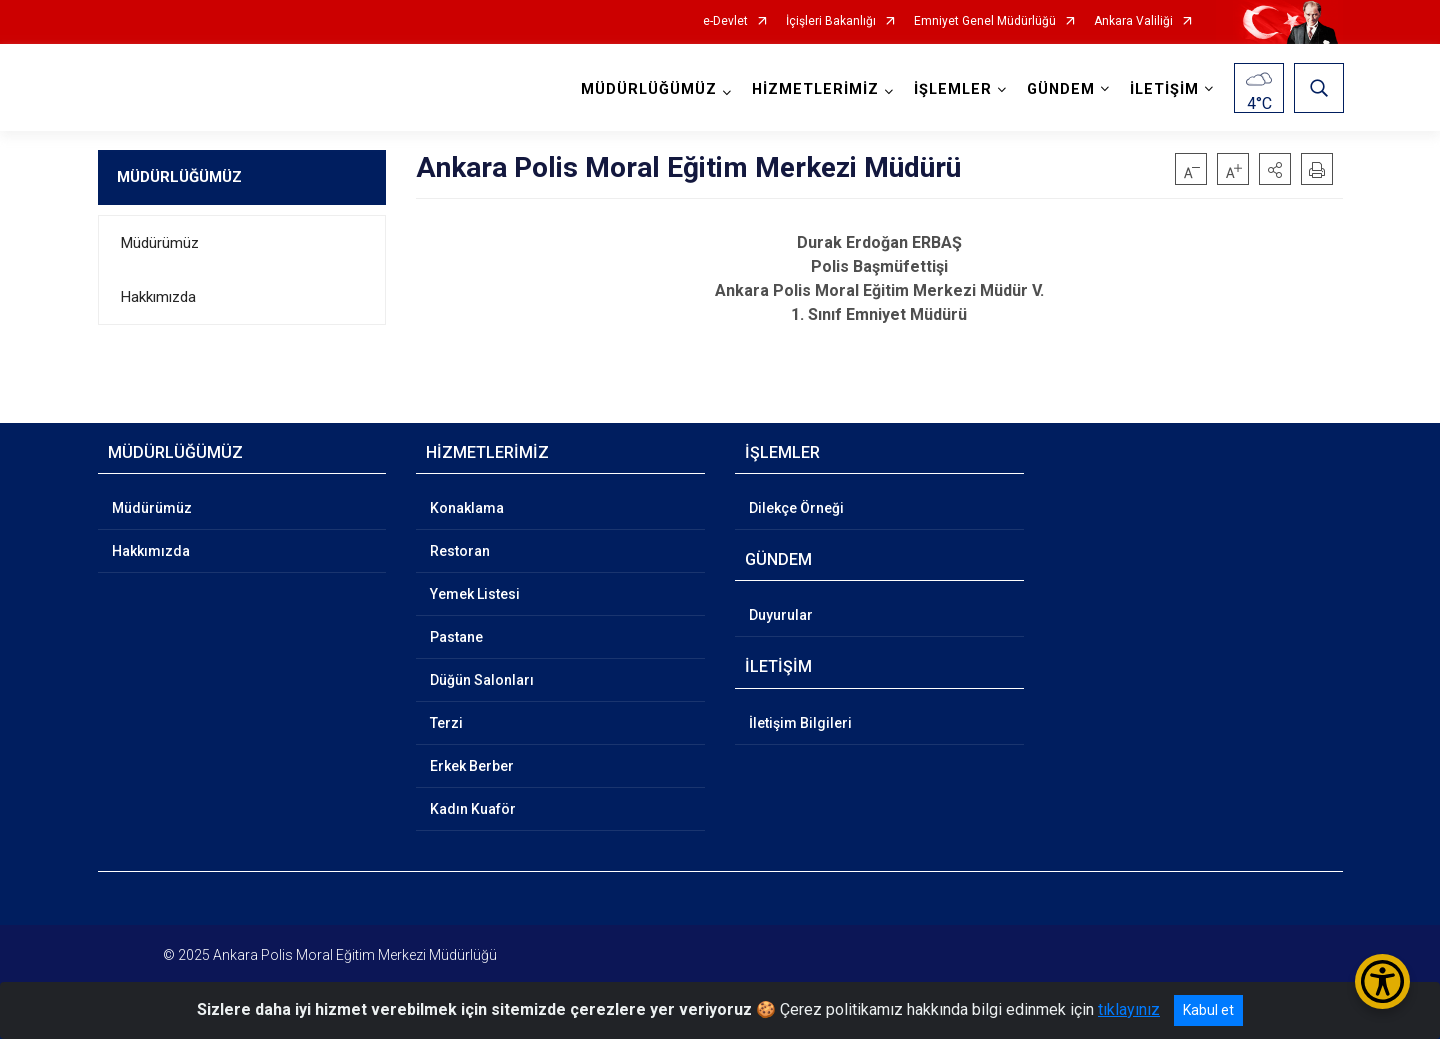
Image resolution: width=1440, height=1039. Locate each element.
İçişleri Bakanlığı (831, 21)
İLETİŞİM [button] (1163, 89)
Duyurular (781, 615)
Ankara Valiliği (1133, 21)
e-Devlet (725, 21)
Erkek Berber (472, 766)
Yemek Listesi (475, 594)
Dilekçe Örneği (796, 508)
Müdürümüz (160, 243)
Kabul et (1208, 1010)
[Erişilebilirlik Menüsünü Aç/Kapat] (1382, 981)
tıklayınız (1129, 1009)
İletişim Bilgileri (800, 723)
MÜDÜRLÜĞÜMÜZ (179, 177)
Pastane (456, 637)
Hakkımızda (158, 297)
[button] (1275, 169)
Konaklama (467, 508)
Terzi (446, 723)
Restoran (460, 551)
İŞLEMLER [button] (952, 89)
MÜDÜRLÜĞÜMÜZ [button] (648, 89)
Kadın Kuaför (473, 809)
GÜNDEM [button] (1060, 89)
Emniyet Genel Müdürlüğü (985, 21)
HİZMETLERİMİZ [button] (814, 89)
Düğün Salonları (482, 680)
